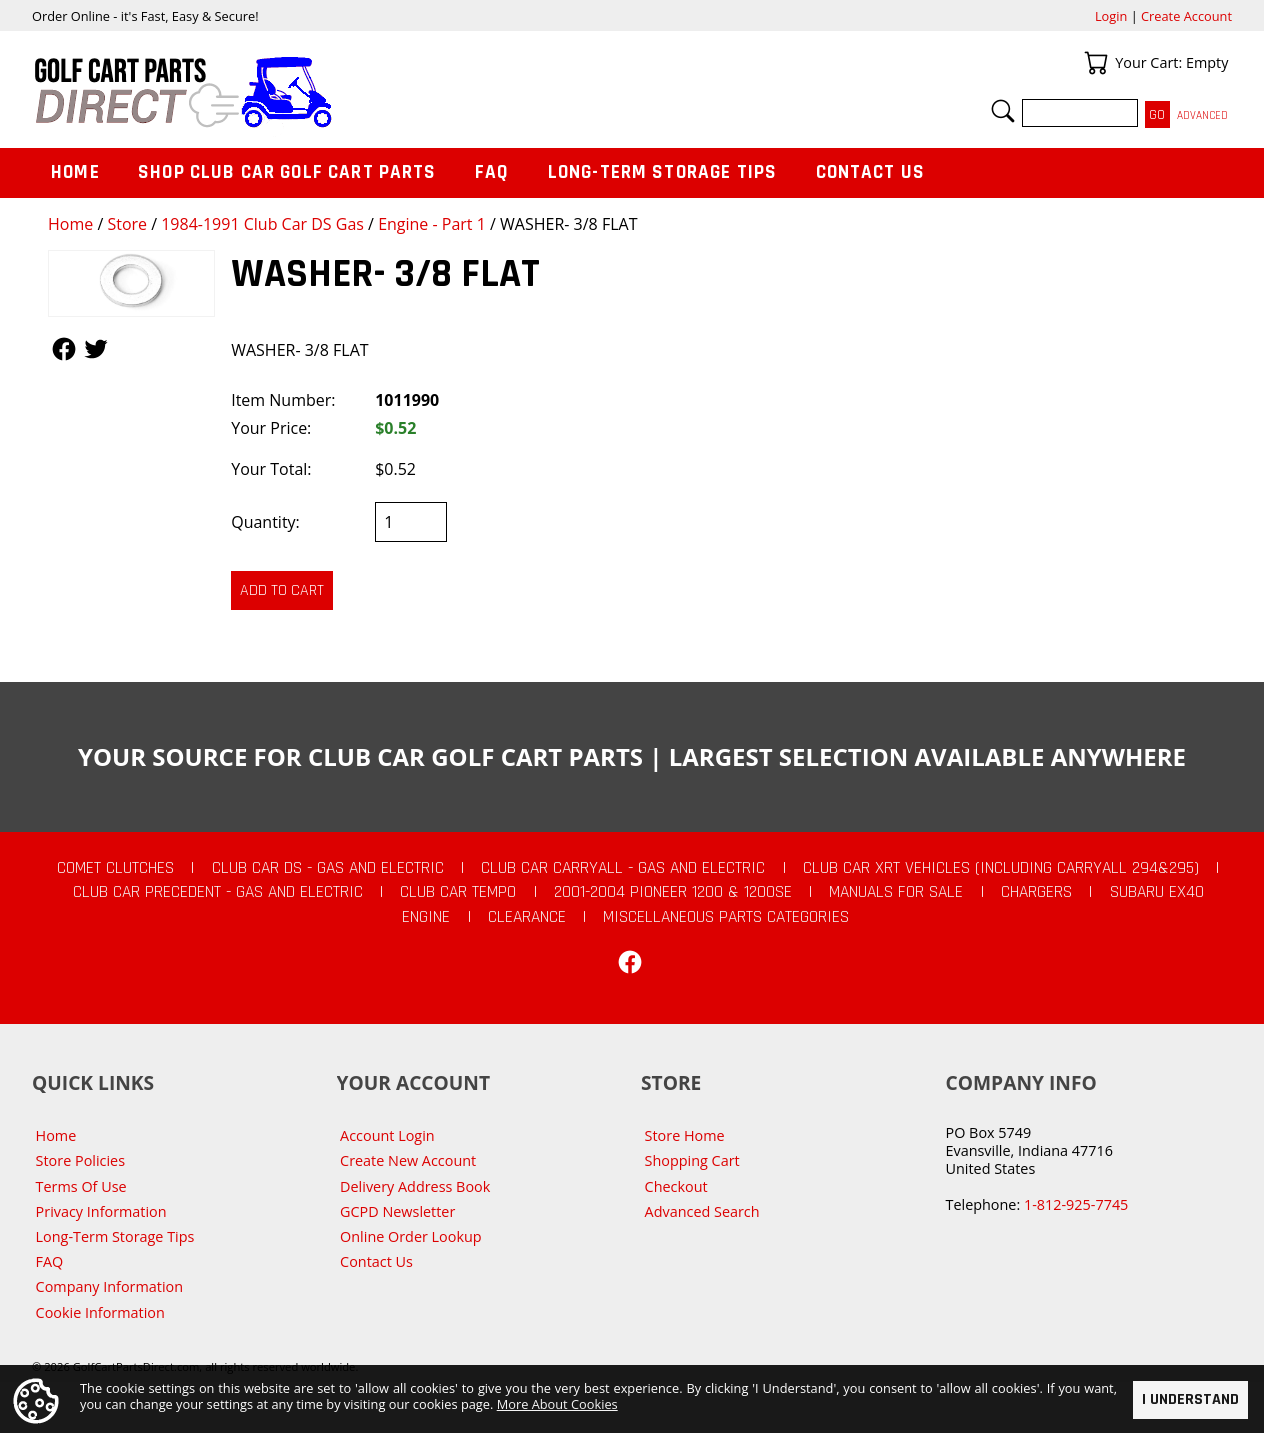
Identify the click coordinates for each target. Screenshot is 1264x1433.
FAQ (492, 172)
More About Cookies (557, 1404)
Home (70, 224)
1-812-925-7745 (1076, 1204)
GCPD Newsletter (397, 1211)
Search (1003, 111)
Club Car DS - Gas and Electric (328, 868)
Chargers (1036, 892)
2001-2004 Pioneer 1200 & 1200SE (673, 892)
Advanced (1202, 115)
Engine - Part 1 (432, 224)
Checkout (676, 1186)
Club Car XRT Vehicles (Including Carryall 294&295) (1001, 868)
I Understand (1190, 1399)
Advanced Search (702, 1211)
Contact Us (871, 172)
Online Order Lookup (411, 1236)
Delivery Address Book (415, 1186)
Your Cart (1096, 63)
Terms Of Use (81, 1186)
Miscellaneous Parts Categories (726, 917)
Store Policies (80, 1160)
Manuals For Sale (896, 892)
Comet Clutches (115, 868)
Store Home (685, 1135)
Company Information (109, 1286)
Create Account (1186, 16)
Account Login (387, 1135)
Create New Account (408, 1160)
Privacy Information (101, 1211)
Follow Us (64, 349)
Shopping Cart (692, 1160)
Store (127, 224)
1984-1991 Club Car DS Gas (262, 224)
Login (1111, 16)
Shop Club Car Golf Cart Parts (287, 172)
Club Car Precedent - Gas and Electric (218, 892)
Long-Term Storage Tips (662, 172)
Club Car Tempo (458, 892)
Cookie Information (100, 1312)
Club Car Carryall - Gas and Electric (623, 868)
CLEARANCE (527, 917)
